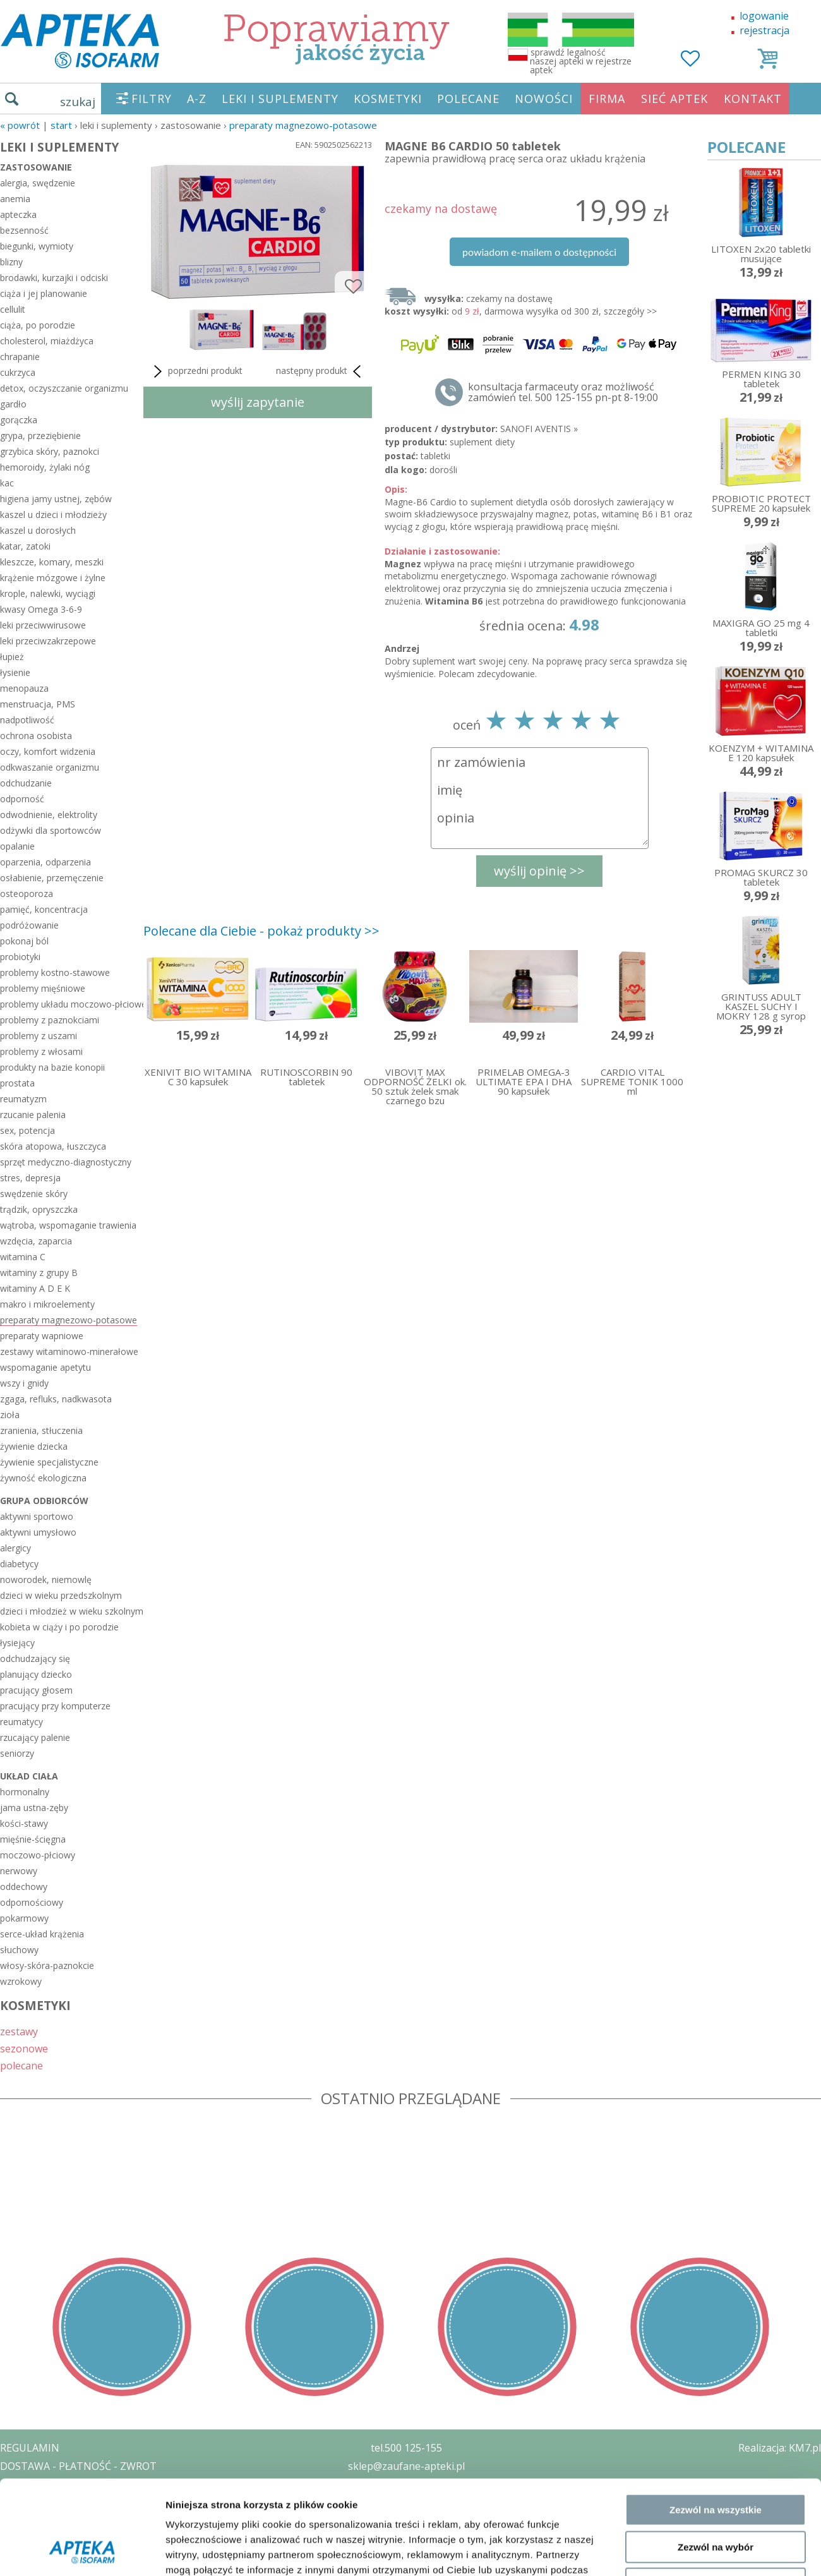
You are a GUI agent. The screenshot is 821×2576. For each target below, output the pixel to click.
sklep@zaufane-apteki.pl (406, 2466)
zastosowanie (36, 167)
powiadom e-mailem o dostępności (539, 252)
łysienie (15, 672)
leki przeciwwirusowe (43, 625)
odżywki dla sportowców (50, 830)
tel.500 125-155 (406, 2448)
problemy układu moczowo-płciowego (68, 1004)
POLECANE (468, 98)
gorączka (18, 420)
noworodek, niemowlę (46, 1580)
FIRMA (607, 98)
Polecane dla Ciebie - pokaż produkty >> (261, 930)
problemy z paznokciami (49, 1020)
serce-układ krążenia (42, 1934)
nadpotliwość (27, 720)
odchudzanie (26, 783)
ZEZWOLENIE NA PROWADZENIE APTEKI (96, 2502)
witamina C (22, 1257)
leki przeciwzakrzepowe (48, 641)
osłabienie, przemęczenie (52, 878)
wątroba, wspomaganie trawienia (68, 1225)
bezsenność (24, 230)
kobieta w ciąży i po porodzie (59, 1627)
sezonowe (24, 2048)
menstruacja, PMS (37, 704)
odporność (22, 799)
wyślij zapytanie (257, 402)
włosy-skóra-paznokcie (47, 1965)
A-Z (197, 98)
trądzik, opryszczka (39, 1209)
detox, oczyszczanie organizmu (64, 388)
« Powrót (20, 125)
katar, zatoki (25, 546)
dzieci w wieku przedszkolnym (61, 1595)
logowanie (764, 16)
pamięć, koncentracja (44, 909)
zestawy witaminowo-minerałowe (68, 1351)
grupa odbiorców (44, 1501)
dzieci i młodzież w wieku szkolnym (68, 1611)
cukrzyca (17, 372)
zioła (10, 1415)
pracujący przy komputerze (55, 1706)
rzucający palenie (35, 1737)
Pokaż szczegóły (674, 2272)
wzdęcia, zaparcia (36, 1241)
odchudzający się (35, 1658)
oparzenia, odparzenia (45, 862)
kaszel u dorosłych (38, 530)
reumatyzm (23, 1099)
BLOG (13, 2539)
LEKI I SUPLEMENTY (280, 98)
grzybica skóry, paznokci (49, 451)
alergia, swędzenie (37, 183)
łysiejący (17, 1643)
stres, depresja (30, 1178)
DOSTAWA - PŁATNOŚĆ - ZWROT (78, 2466)
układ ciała (29, 1776)
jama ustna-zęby (34, 1808)
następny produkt (321, 371)
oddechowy (23, 1887)
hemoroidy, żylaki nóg (45, 467)
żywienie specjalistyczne (49, 1462)
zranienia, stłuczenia (41, 1430)
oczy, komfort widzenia (47, 751)
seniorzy (17, 1753)
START (61, 125)
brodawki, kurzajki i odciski (54, 278)
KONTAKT (753, 98)
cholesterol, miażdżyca (46, 341)
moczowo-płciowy (37, 1855)
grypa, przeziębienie (40, 436)
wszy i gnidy (24, 1383)
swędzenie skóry (34, 1194)
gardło (13, 404)
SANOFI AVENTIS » (539, 429)
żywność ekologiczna (43, 1478)
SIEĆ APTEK (674, 98)
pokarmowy (24, 1918)
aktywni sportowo (36, 1516)
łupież (12, 657)
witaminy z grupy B (39, 1273)
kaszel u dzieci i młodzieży (53, 515)
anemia (15, 199)
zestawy (19, 2031)
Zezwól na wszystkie (715, 2143)
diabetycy (19, 1564)
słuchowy (19, 1950)
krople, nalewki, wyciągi (47, 593)
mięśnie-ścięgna (33, 1839)
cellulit (12, 309)
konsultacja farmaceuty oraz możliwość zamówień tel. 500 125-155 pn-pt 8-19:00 (563, 392)
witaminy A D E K (35, 1288)
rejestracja (764, 30)
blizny (11, 262)
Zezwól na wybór (715, 2180)
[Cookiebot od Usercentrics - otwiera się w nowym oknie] (82, 2272)
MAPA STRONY (35, 2557)
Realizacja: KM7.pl (779, 2448)
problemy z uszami (38, 1036)
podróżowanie (29, 925)
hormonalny (24, 1792)
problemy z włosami (41, 1051)
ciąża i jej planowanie (43, 293)
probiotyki (20, 957)
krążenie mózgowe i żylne (52, 578)
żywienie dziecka (34, 1446)
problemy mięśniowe (42, 988)
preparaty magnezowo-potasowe (303, 125)
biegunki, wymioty (36, 246)
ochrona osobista (36, 736)
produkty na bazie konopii (52, 1067)
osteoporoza (26, 894)
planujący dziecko (36, 1674)
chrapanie (20, 357)
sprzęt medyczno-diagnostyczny (65, 1162)
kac (7, 483)
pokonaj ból (24, 941)
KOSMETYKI (388, 98)
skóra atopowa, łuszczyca (53, 1146)
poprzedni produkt (196, 371)
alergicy (15, 1548)
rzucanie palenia (33, 1115)
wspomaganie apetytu (45, 1367)
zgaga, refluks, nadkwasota (56, 1399)
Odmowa (715, 2217)
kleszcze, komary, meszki (52, 562)
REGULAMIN (29, 2448)
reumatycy (21, 1722)
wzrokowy (21, 1981)
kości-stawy (24, 1823)
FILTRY (151, 98)
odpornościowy (31, 1902)
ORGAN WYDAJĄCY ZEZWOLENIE (77, 2520)
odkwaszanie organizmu (49, 767)
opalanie (17, 846)
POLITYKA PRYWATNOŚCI (61, 2484)
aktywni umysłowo (38, 1532)
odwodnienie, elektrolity (48, 815)
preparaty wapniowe (41, 1336)
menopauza (24, 688)
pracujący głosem (36, 1690)
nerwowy (18, 1871)
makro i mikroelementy (47, 1304)
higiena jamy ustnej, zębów (56, 499)
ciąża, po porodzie (37, 325)
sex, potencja (27, 1130)
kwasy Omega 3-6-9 (41, 609)
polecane (21, 2065)
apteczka (18, 214)
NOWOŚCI (544, 98)
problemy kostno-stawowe (55, 972)
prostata (17, 1083)
